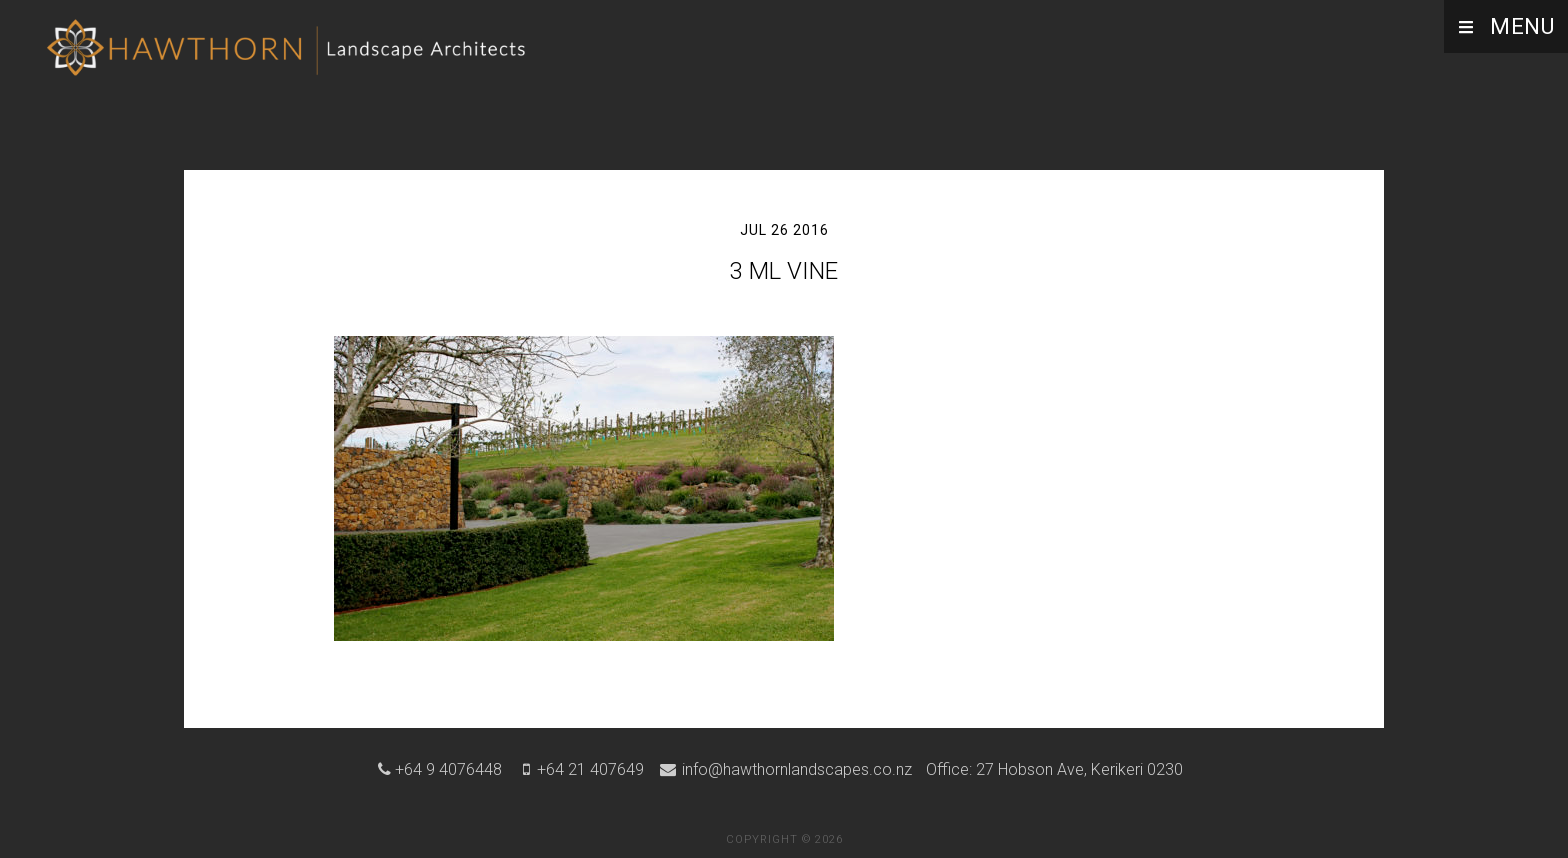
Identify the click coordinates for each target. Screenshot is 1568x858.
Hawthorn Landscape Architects (290, 55)
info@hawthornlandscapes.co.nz (795, 769)
